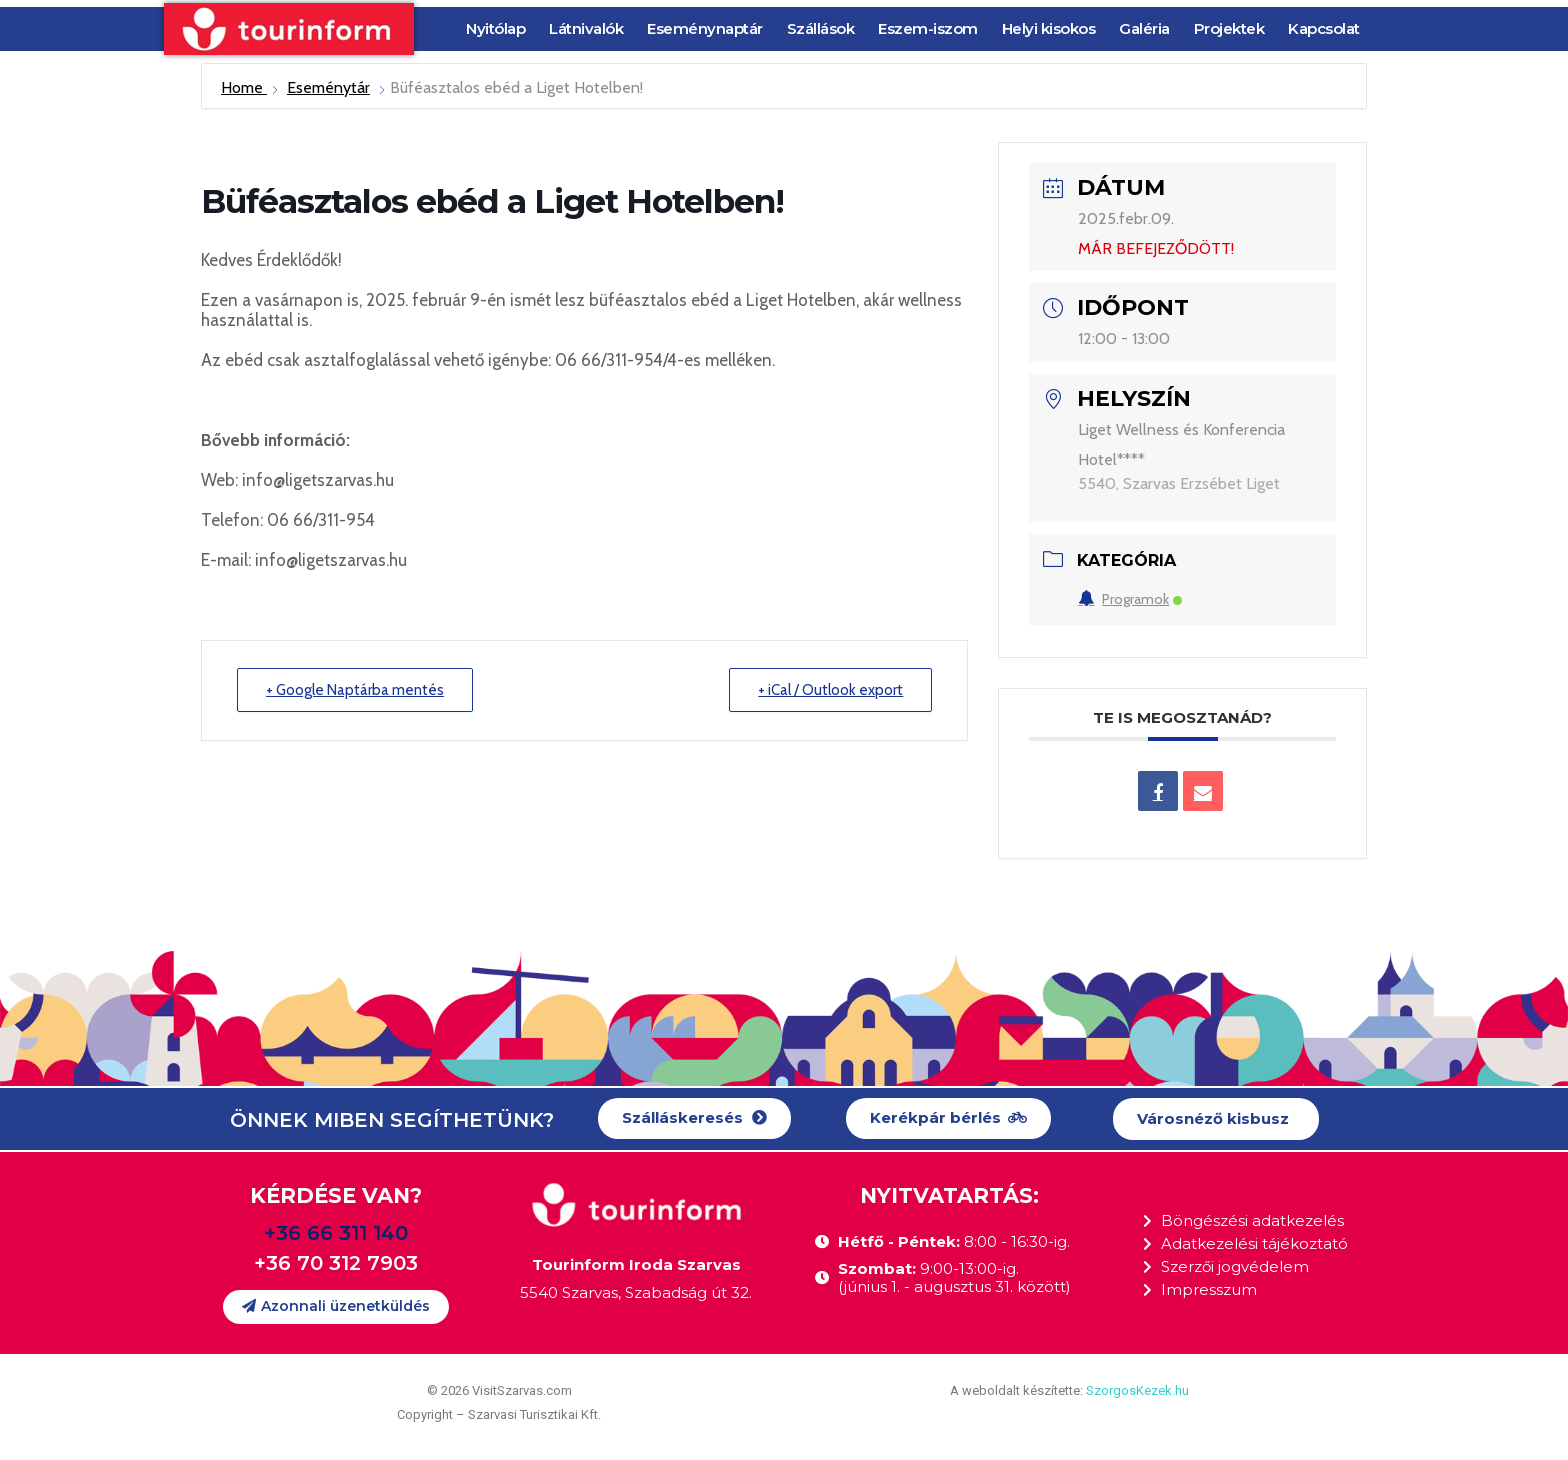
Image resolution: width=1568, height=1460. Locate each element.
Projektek (1229, 28)
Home (244, 87)
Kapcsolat (1324, 28)
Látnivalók (586, 28)
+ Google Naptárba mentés (355, 690)
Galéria (1144, 28)
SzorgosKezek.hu (1137, 1390)
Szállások (821, 28)
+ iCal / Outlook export (830, 690)
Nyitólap (495, 28)
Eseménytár (328, 87)
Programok (1130, 599)
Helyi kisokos (1049, 28)
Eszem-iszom (928, 28)
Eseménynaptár (705, 28)
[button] (694, 1118)
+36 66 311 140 (336, 1233)
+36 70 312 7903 (336, 1263)
